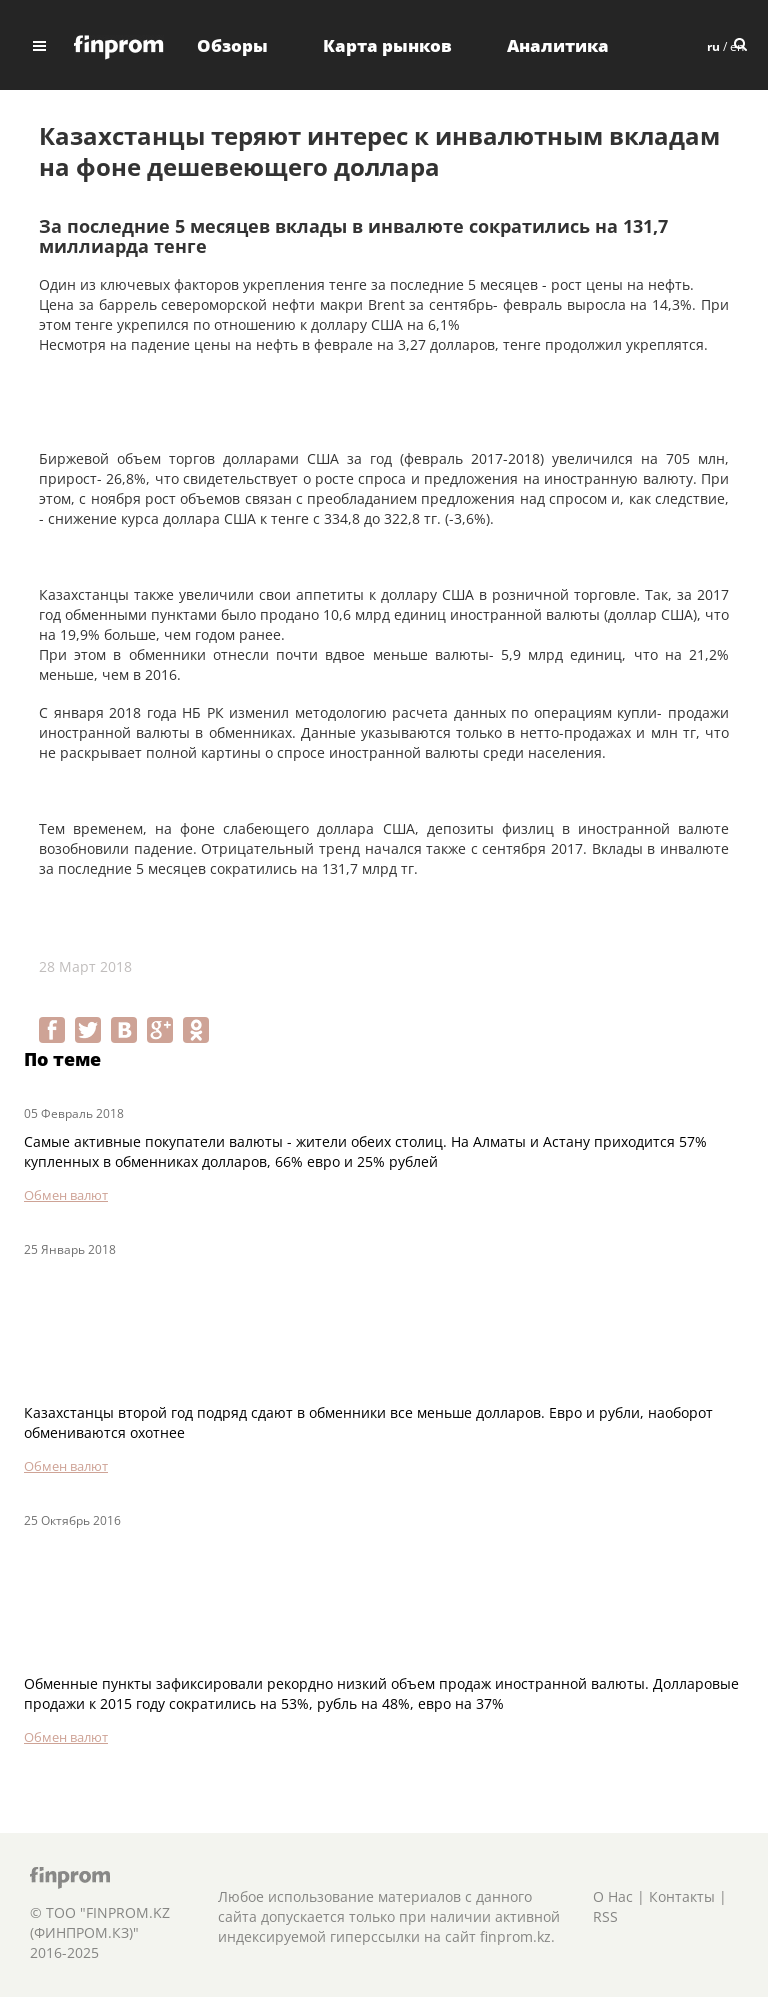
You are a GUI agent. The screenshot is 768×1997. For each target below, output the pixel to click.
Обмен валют (66, 1195)
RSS (605, 1916)
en (737, 46)
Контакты (682, 1896)
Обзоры (232, 45)
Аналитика (558, 45)
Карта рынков (387, 45)
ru (713, 46)
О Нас (613, 1896)
